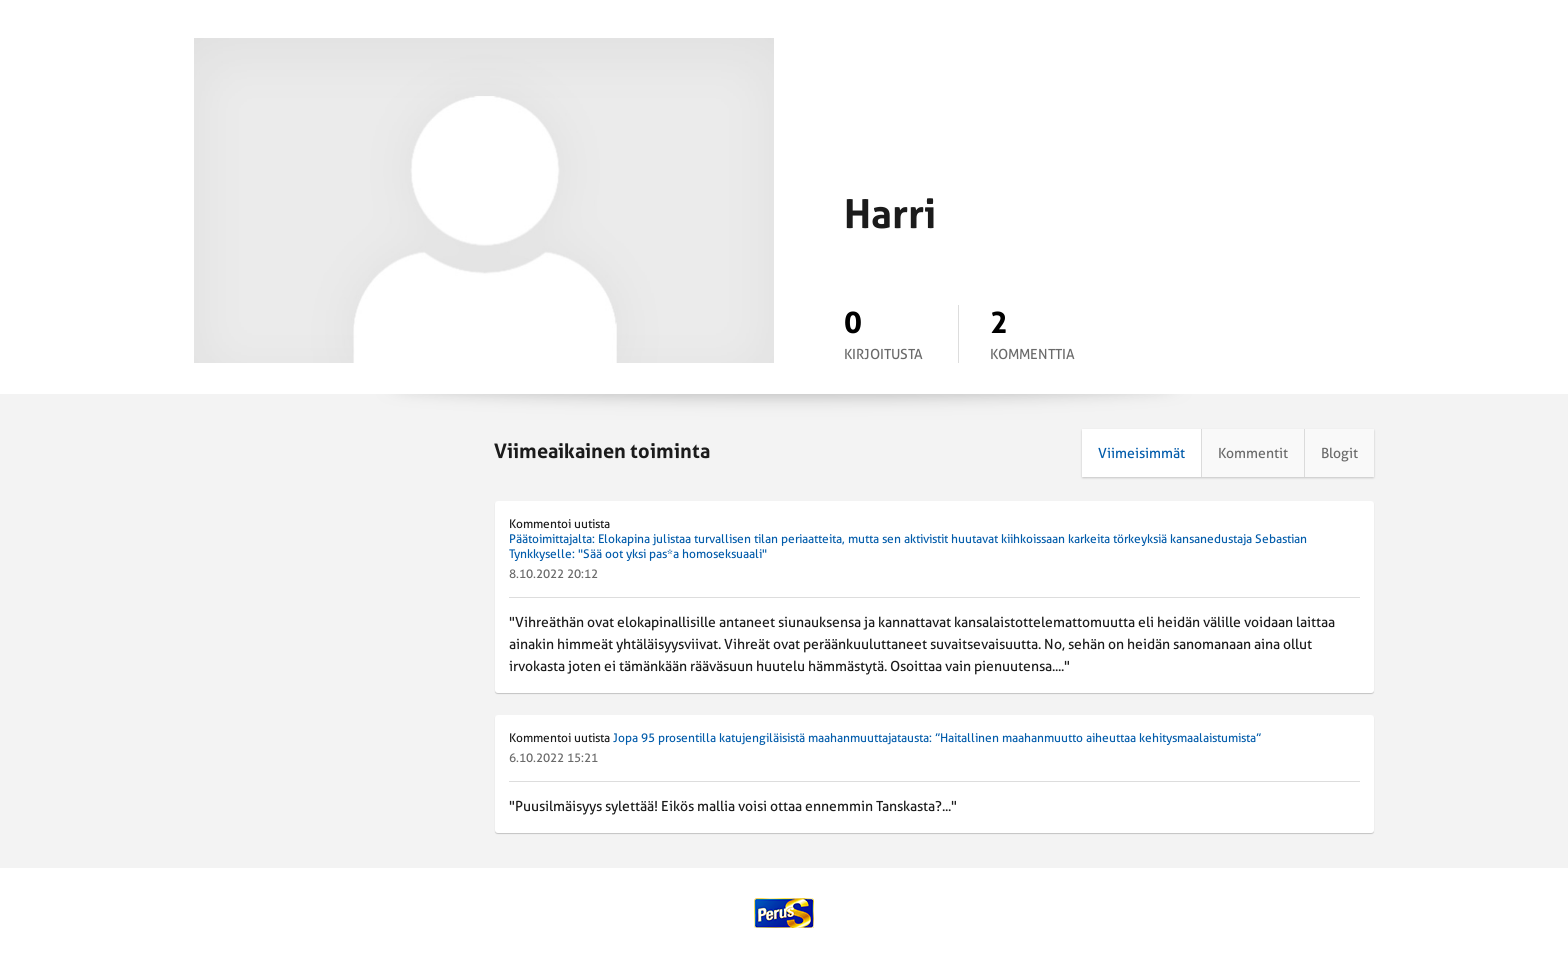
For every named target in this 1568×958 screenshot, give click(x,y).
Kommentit (1253, 453)
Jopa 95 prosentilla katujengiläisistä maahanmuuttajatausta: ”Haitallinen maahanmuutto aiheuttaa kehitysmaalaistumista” (937, 738)
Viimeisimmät (1141, 453)
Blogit (1339, 453)
